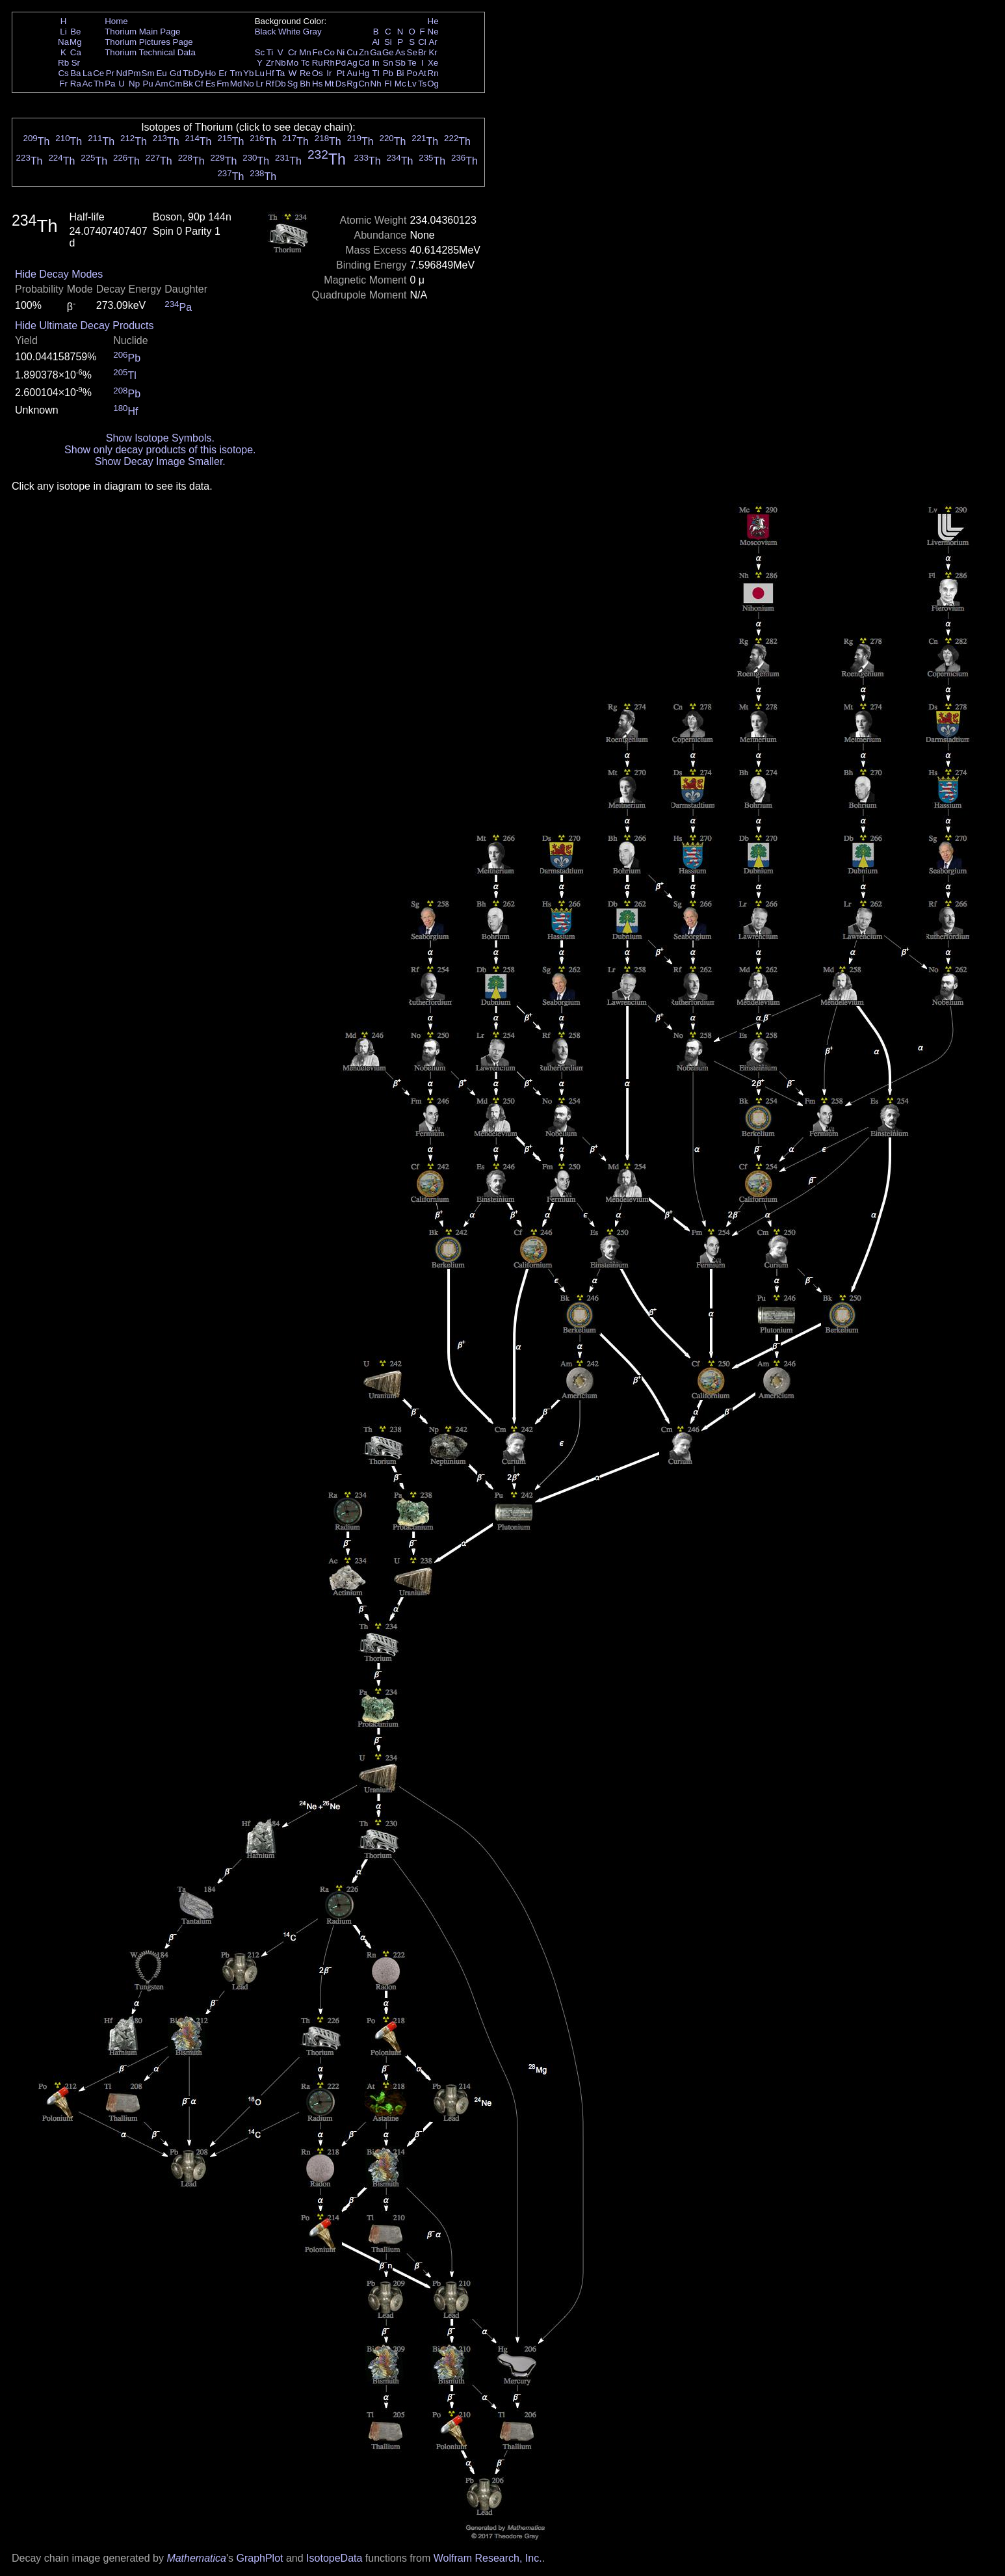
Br (422, 52)
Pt (341, 73)
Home (116, 21)
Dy (199, 73)
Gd (175, 73)
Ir (329, 73)
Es (210, 83)
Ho (210, 73)
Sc (260, 52)
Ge (388, 52)
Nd (121, 73)
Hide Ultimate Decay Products (84, 325)
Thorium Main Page (142, 31)
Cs (63, 73)
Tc (305, 63)
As (400, 52)
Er (222, 73)
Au (351, 73)
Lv (412, 83)
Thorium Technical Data (150, 52)
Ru (317, 63)
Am (161, 83)
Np (134, 83)
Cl (422, 42)
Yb (248, 73)
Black (265, 31)
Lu (260, 73)
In (376, 63)
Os (317, 73)
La (87, 73)
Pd (340, 63)
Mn (305, 52)
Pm (134, 73)
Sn (388, 63)
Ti (270, 52)
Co (329, 52)
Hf (269, 73)
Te (412, 63)
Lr (260, 83)
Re (305, 73)
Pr (110, 73)
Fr (63, 83)
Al (376, 42)
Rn (433, 73)
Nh (376, 83)
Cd (363, 63)
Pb (388, 73)
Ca (75, 52)
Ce (98, 73)
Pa (110, 83)
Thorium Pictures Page (149, 42)
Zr (270, 63)
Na (63, 42)
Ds (340, 83)
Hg (363, 73)
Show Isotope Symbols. (160, 438)
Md (236, 83)
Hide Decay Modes (59, 274)
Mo (293, 63)
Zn (364, 52)
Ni (341, 52)
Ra (75, 83)
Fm (222, 83)
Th (99, 83)
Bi (400, 73)
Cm (176, 83)
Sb (400, 63)
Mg (76, 42)
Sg (292, 83)
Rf (269, 83)
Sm (148, 73)
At (422, 73)
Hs (317, 83)
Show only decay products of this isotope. (159, 449)
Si (388, 42)
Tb (188, 73)
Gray (312, 31)
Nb (280, 63)
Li (63, 31)
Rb (63, 63)
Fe (317, 52)
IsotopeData (334, 2558)
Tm (235, 73)
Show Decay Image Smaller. (160, 461)
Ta (280, 73)
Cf (198, 83)
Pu (147, 83)
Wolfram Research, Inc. (488, 2558)
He (433, 21)
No (248, 83)
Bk (188, 83)
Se (412, 52)
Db (280, 83)
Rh (329, 63)
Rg (352, 83)
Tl (376, 73)
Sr (76, 63)
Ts (422, 83)
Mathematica (196, 2558)
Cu (352, 52)
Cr (292, 52)
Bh (305, 83)
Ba (75, 73)
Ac (88, 83)
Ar (432, 42)
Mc (400, 83)
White (289, 31)
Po (412, 73)
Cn (363, 83)
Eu (161, 73)
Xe (433, 63)
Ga (376, 52)
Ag (351, 63)
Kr (432, 52)
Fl (387, 83)
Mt (329, 83)
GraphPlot (259, 2558)
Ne (433, 31)
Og (433, 83)
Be (75, 31)
